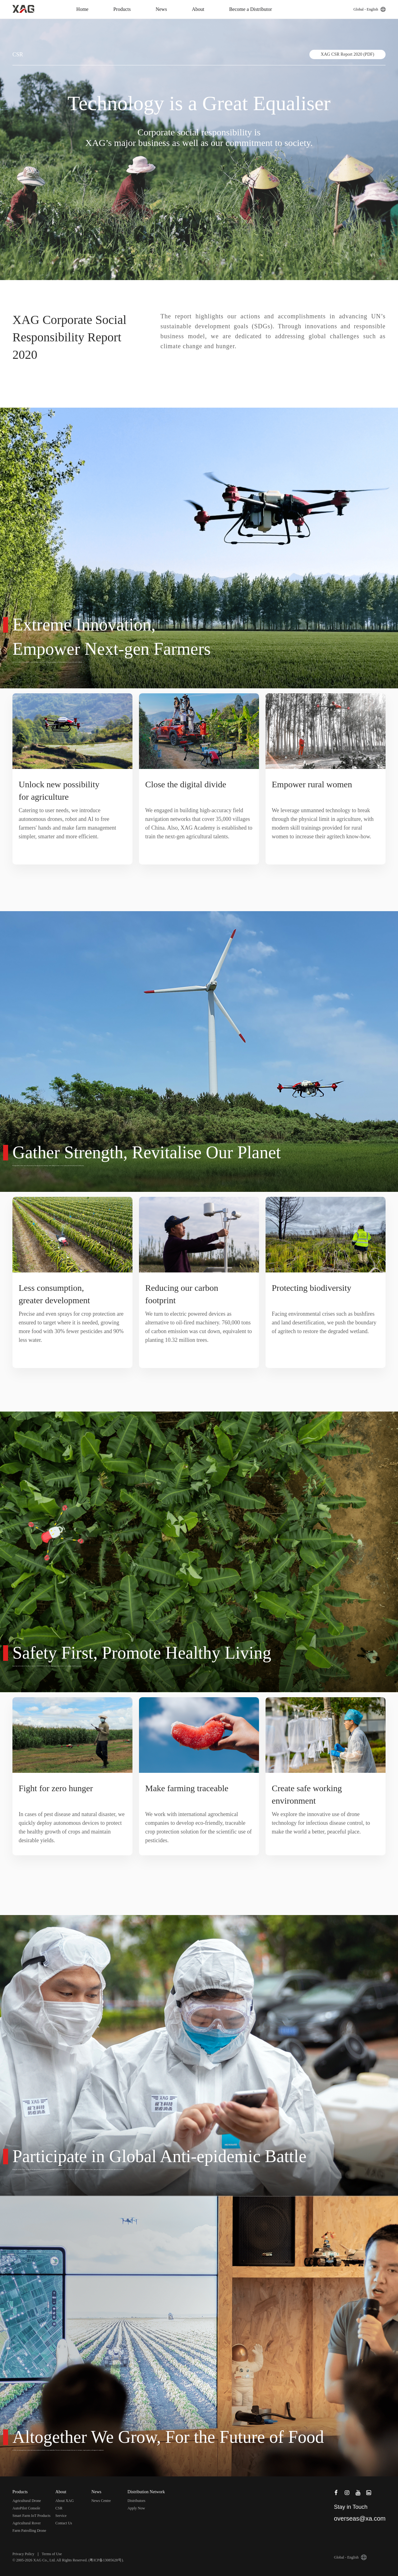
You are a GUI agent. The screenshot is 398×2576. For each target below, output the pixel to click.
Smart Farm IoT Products (31, 2515)
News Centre (101, 2501)
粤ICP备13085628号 (106, 2560)
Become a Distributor (250, 9)
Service (61, 2515)
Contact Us (63, 2523)
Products (122, 9)
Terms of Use (52, 2554)
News (161, 9)
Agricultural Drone (26, 2501)
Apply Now (136, 2508)
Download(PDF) (196, 369)
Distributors (136, 2501)
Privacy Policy (23, 2554)
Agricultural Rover (26, 2523)
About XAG (64, 2501)
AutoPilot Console (26, 2508)
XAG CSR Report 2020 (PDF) (347, 54)
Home (82, 9)
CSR (58, 2508)
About (198, 9)
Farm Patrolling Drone (29, 2530)
